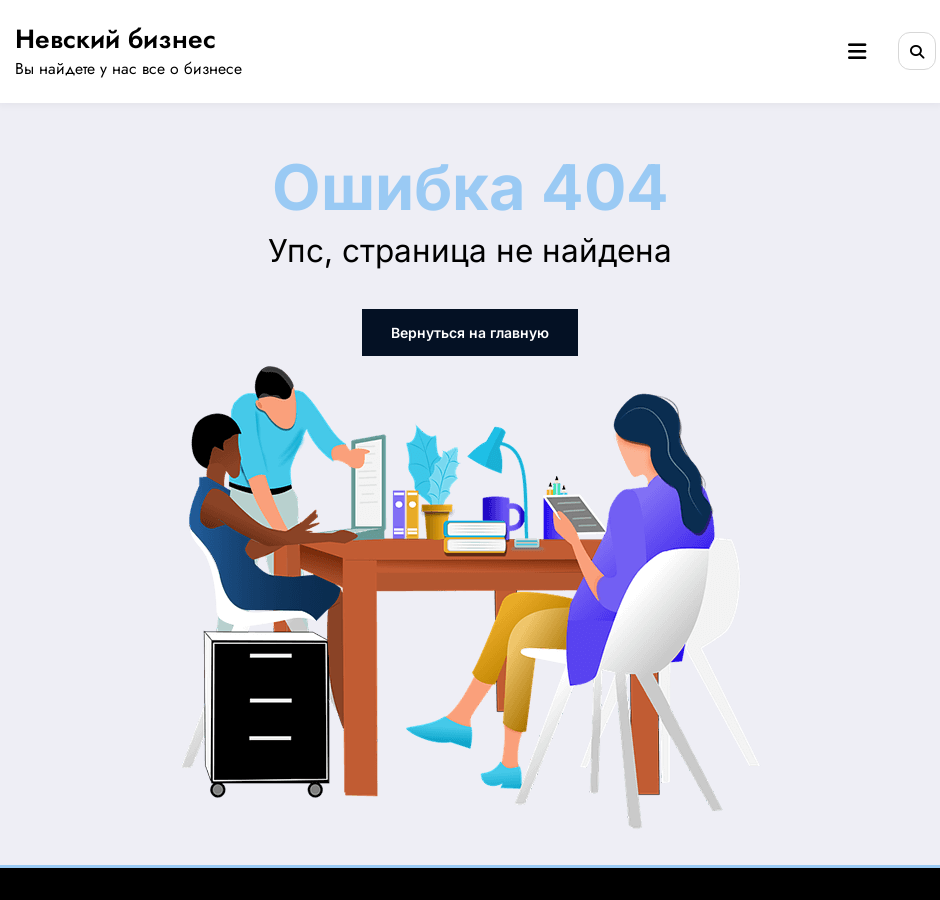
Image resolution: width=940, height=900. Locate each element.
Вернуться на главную (470, 332)
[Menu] (857, 52)
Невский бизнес (115, 39)
